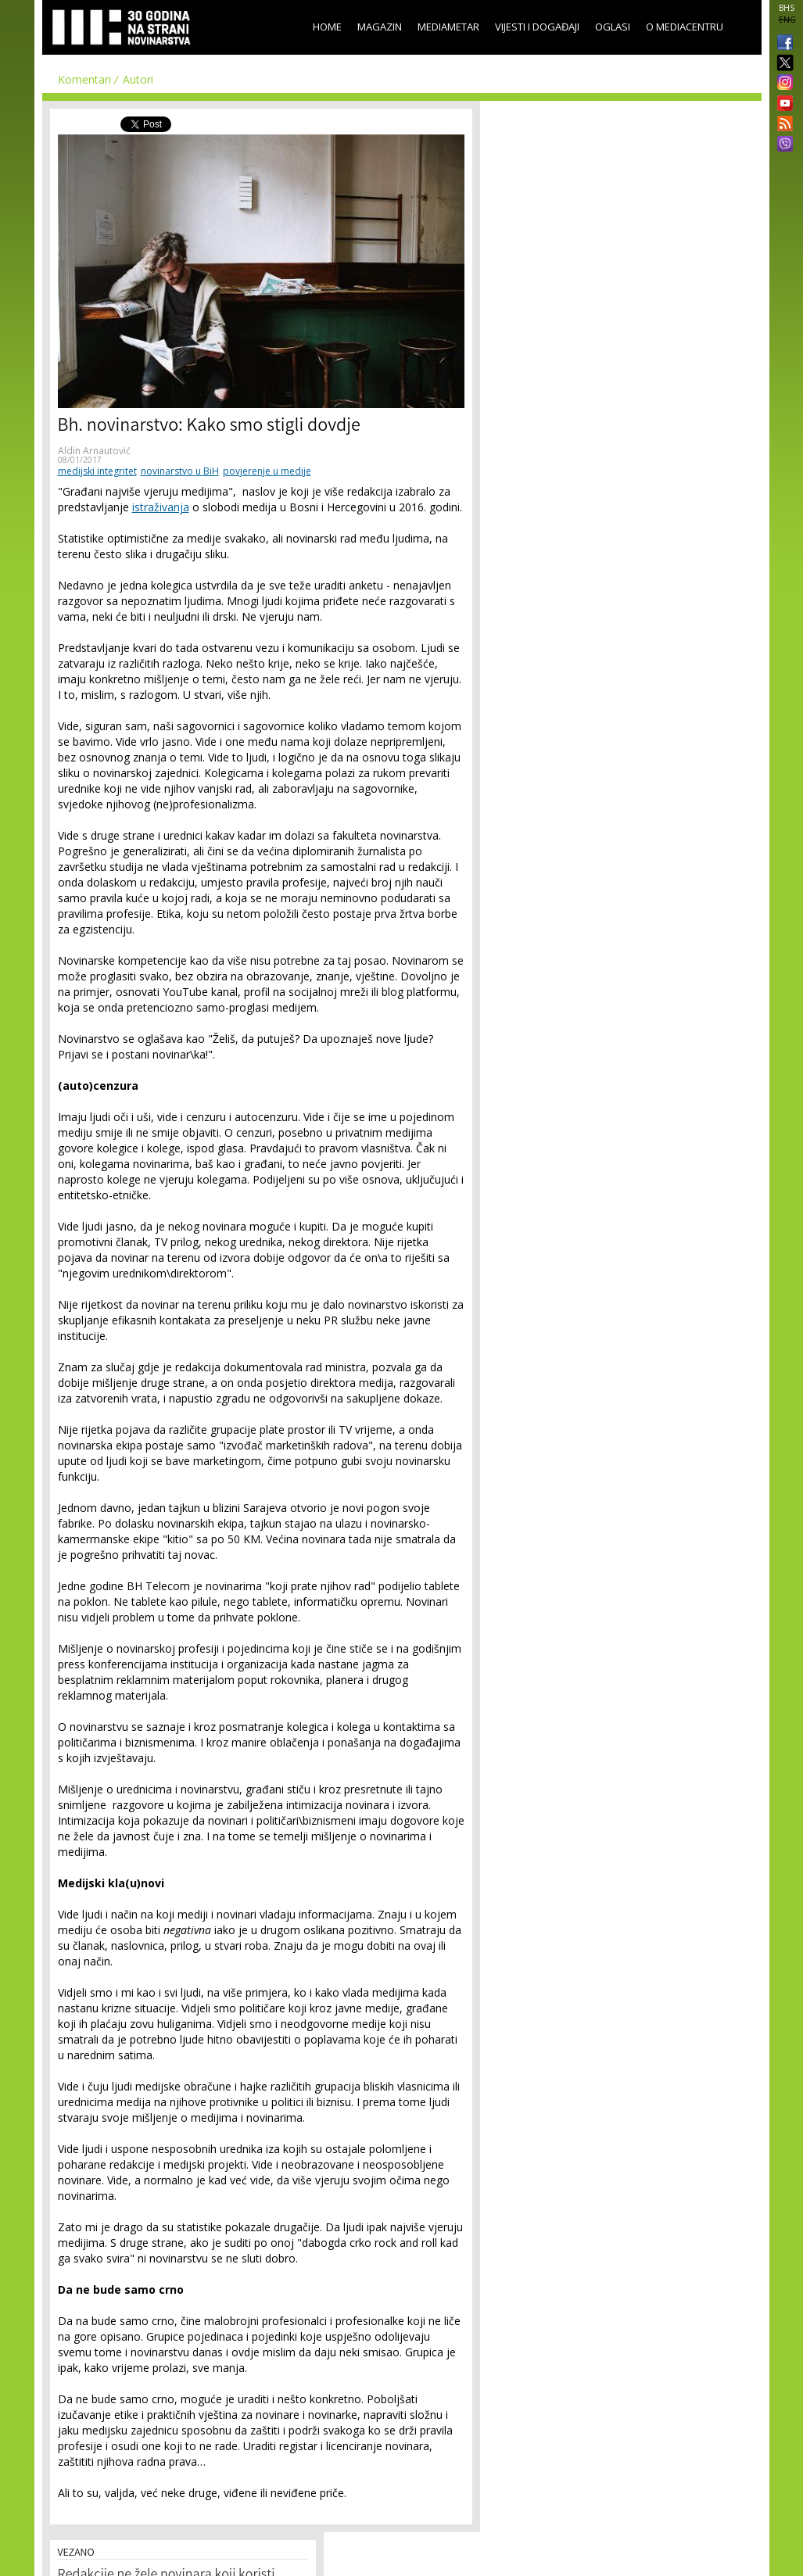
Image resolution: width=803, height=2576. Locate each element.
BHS (786, 7)
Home (327, 27)
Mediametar (448, 27)
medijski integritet (97, 471)
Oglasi (612, 27)
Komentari (84, 79)
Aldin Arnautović (94, 450)
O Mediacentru (684, 27)
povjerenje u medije (267, 471)
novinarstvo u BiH (180, 471)
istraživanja (160, 507)
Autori (138, 79)
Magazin (379, 27)
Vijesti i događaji (537, 27)
